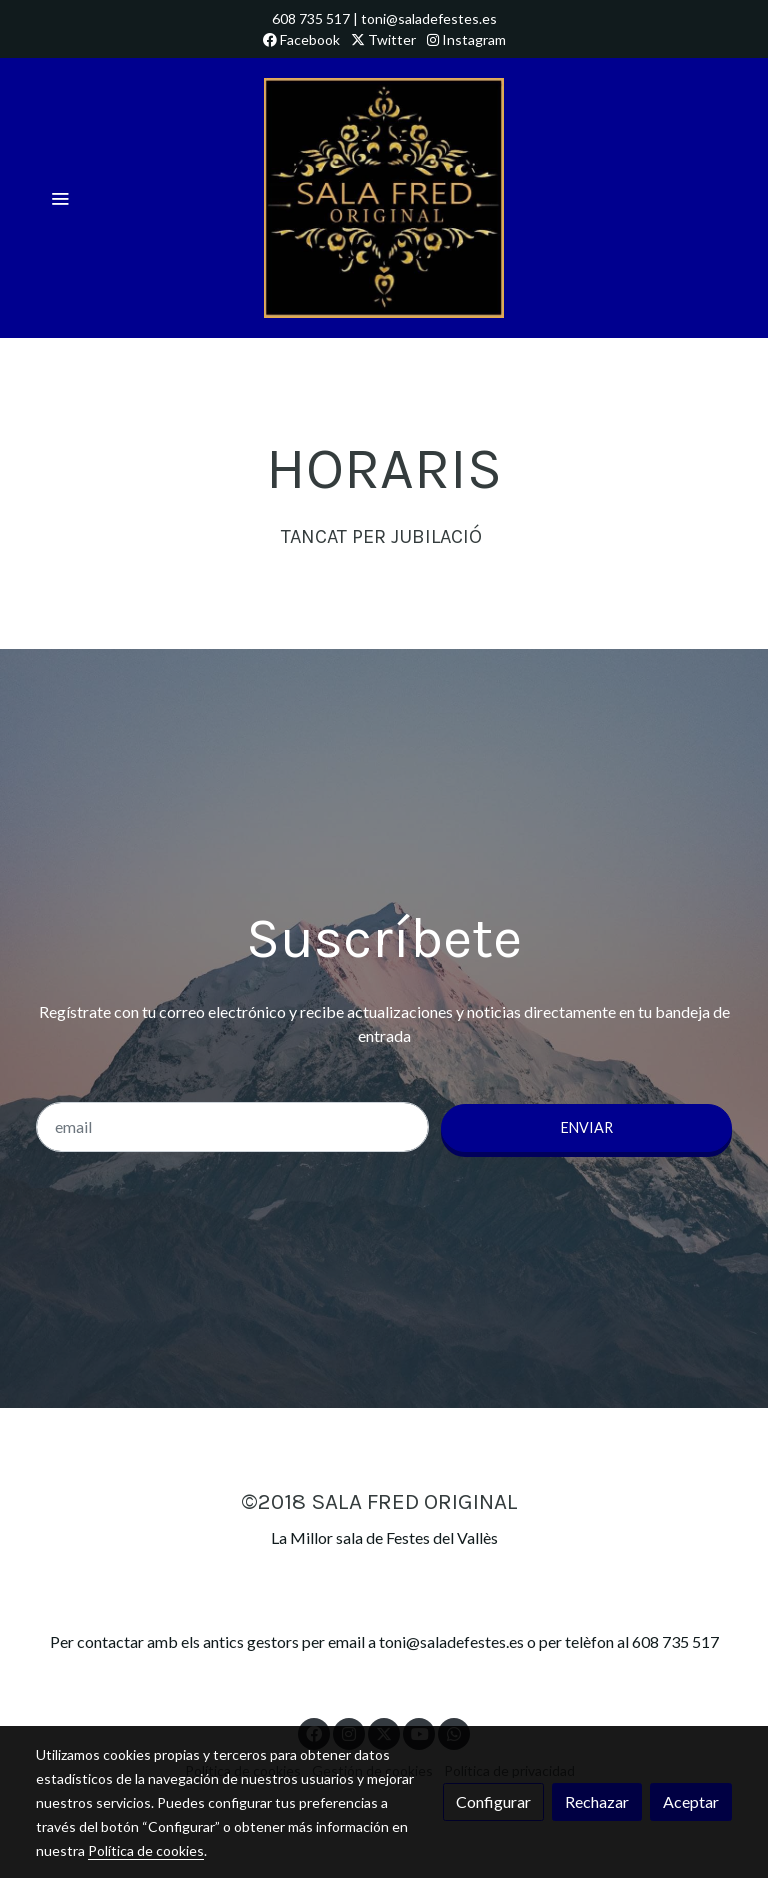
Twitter (383, 39)
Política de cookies (146, 1850)
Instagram (466, 39)
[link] (384, 198)
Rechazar (597, 1801)
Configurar (493, 1801)
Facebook (301, 39)
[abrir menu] (60, 198)
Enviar (587, 1127)
